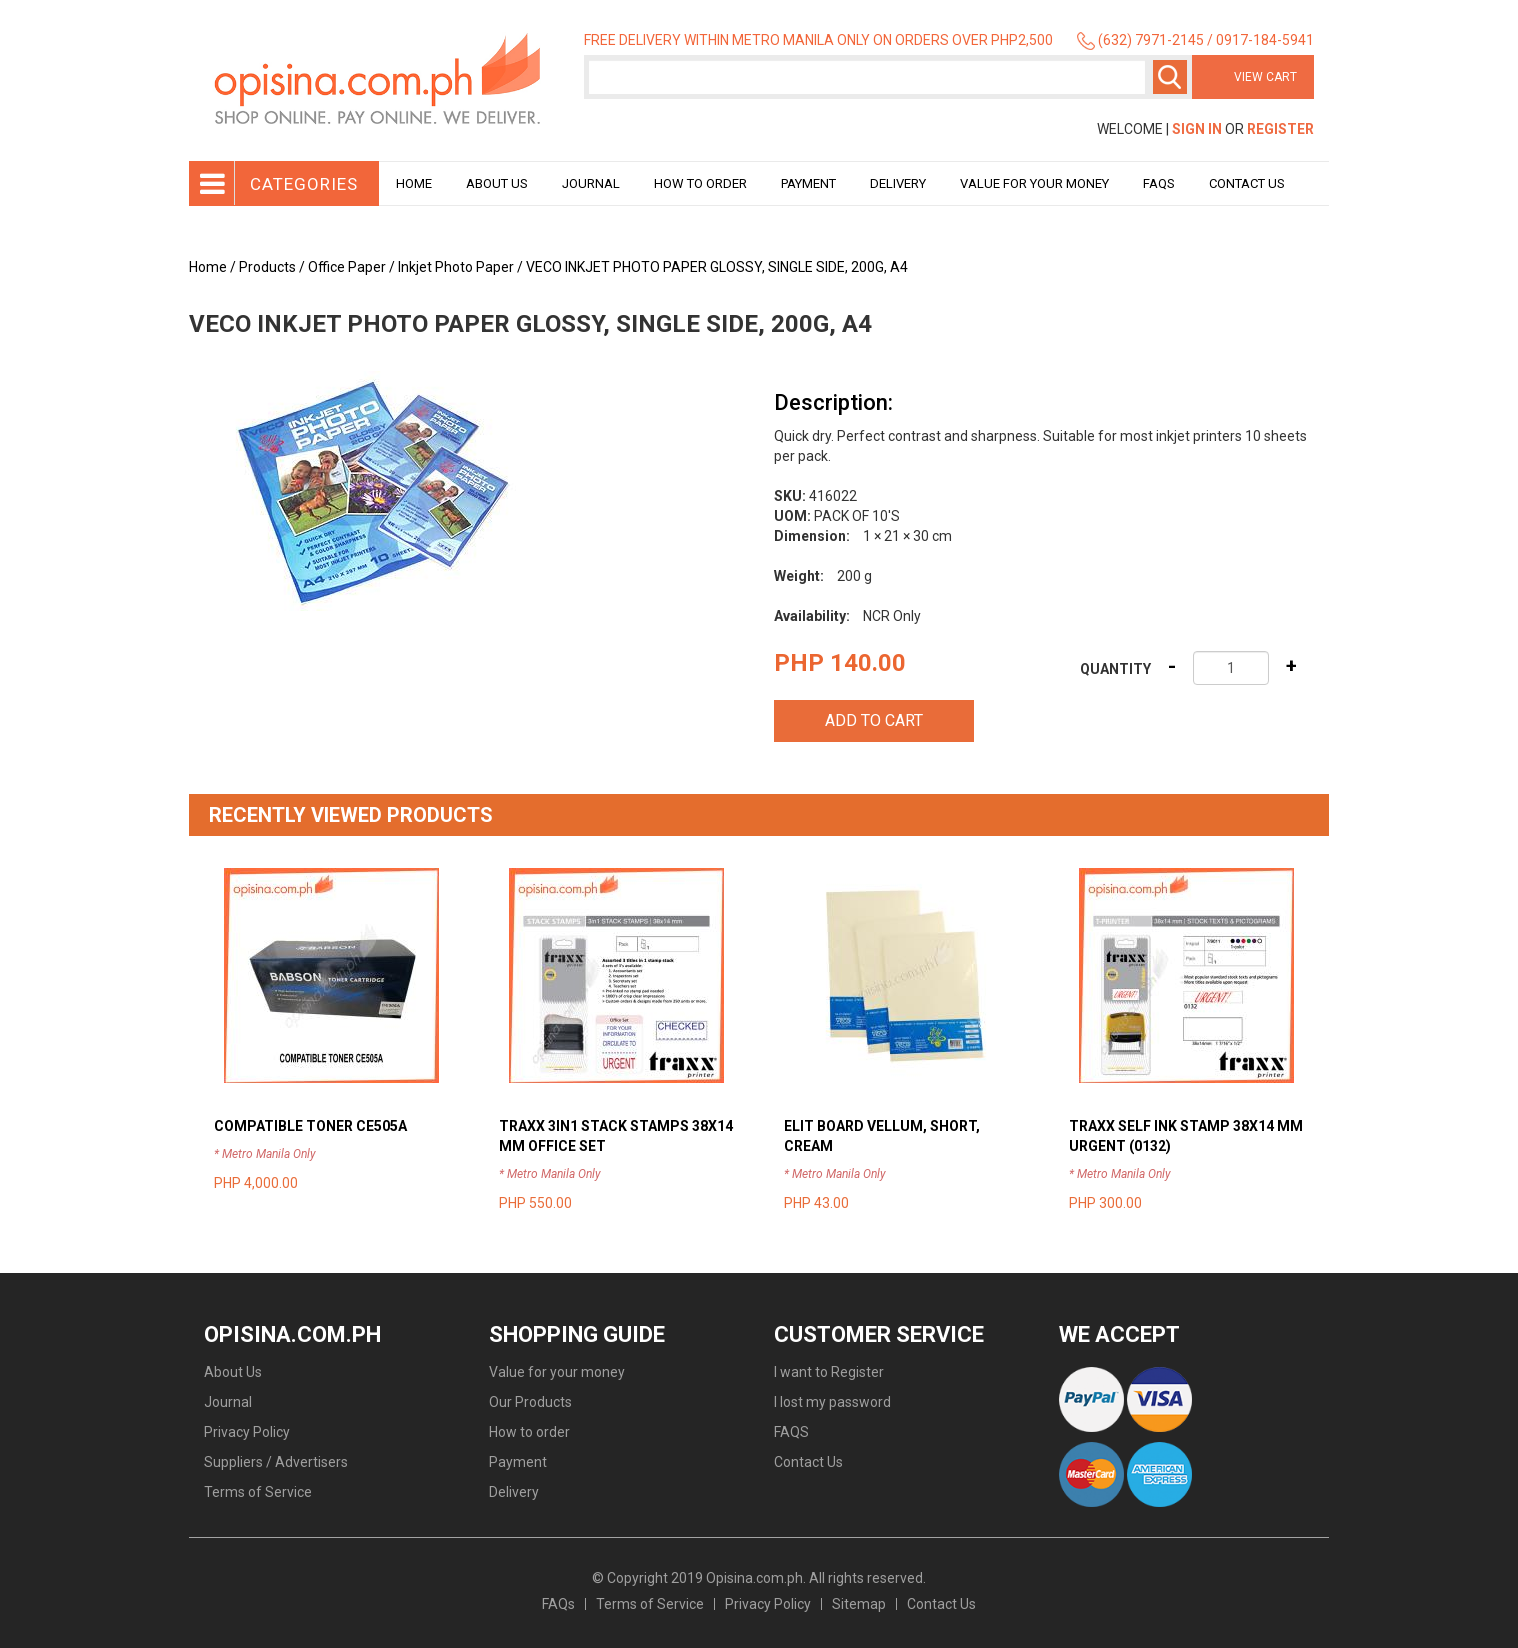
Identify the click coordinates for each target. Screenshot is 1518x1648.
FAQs (558, 1604)
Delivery (898, 183)
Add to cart (874, 720)
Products (267, 267)
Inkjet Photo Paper (456, 267)
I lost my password (832, 1402)
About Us (497, 183)
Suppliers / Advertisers (276, 1462)
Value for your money (1034, 183)
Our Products (530, 1402)
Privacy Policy (247, 1432)
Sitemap (859, 1604)
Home (414, 183)
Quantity (1115, 669)
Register (1280, 129)
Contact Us (1247, 183)
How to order (700, 183)
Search (1170, 77)
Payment (808, 183)
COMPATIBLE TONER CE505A (310, 1126)
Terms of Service (258, 1492)
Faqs (1159, 183)
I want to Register (829, 1372)
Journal (591, 183)
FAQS (791, 1432)
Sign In (1197, 129)
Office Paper (347, 267)
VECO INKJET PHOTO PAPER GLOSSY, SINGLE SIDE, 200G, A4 (717, 267)
